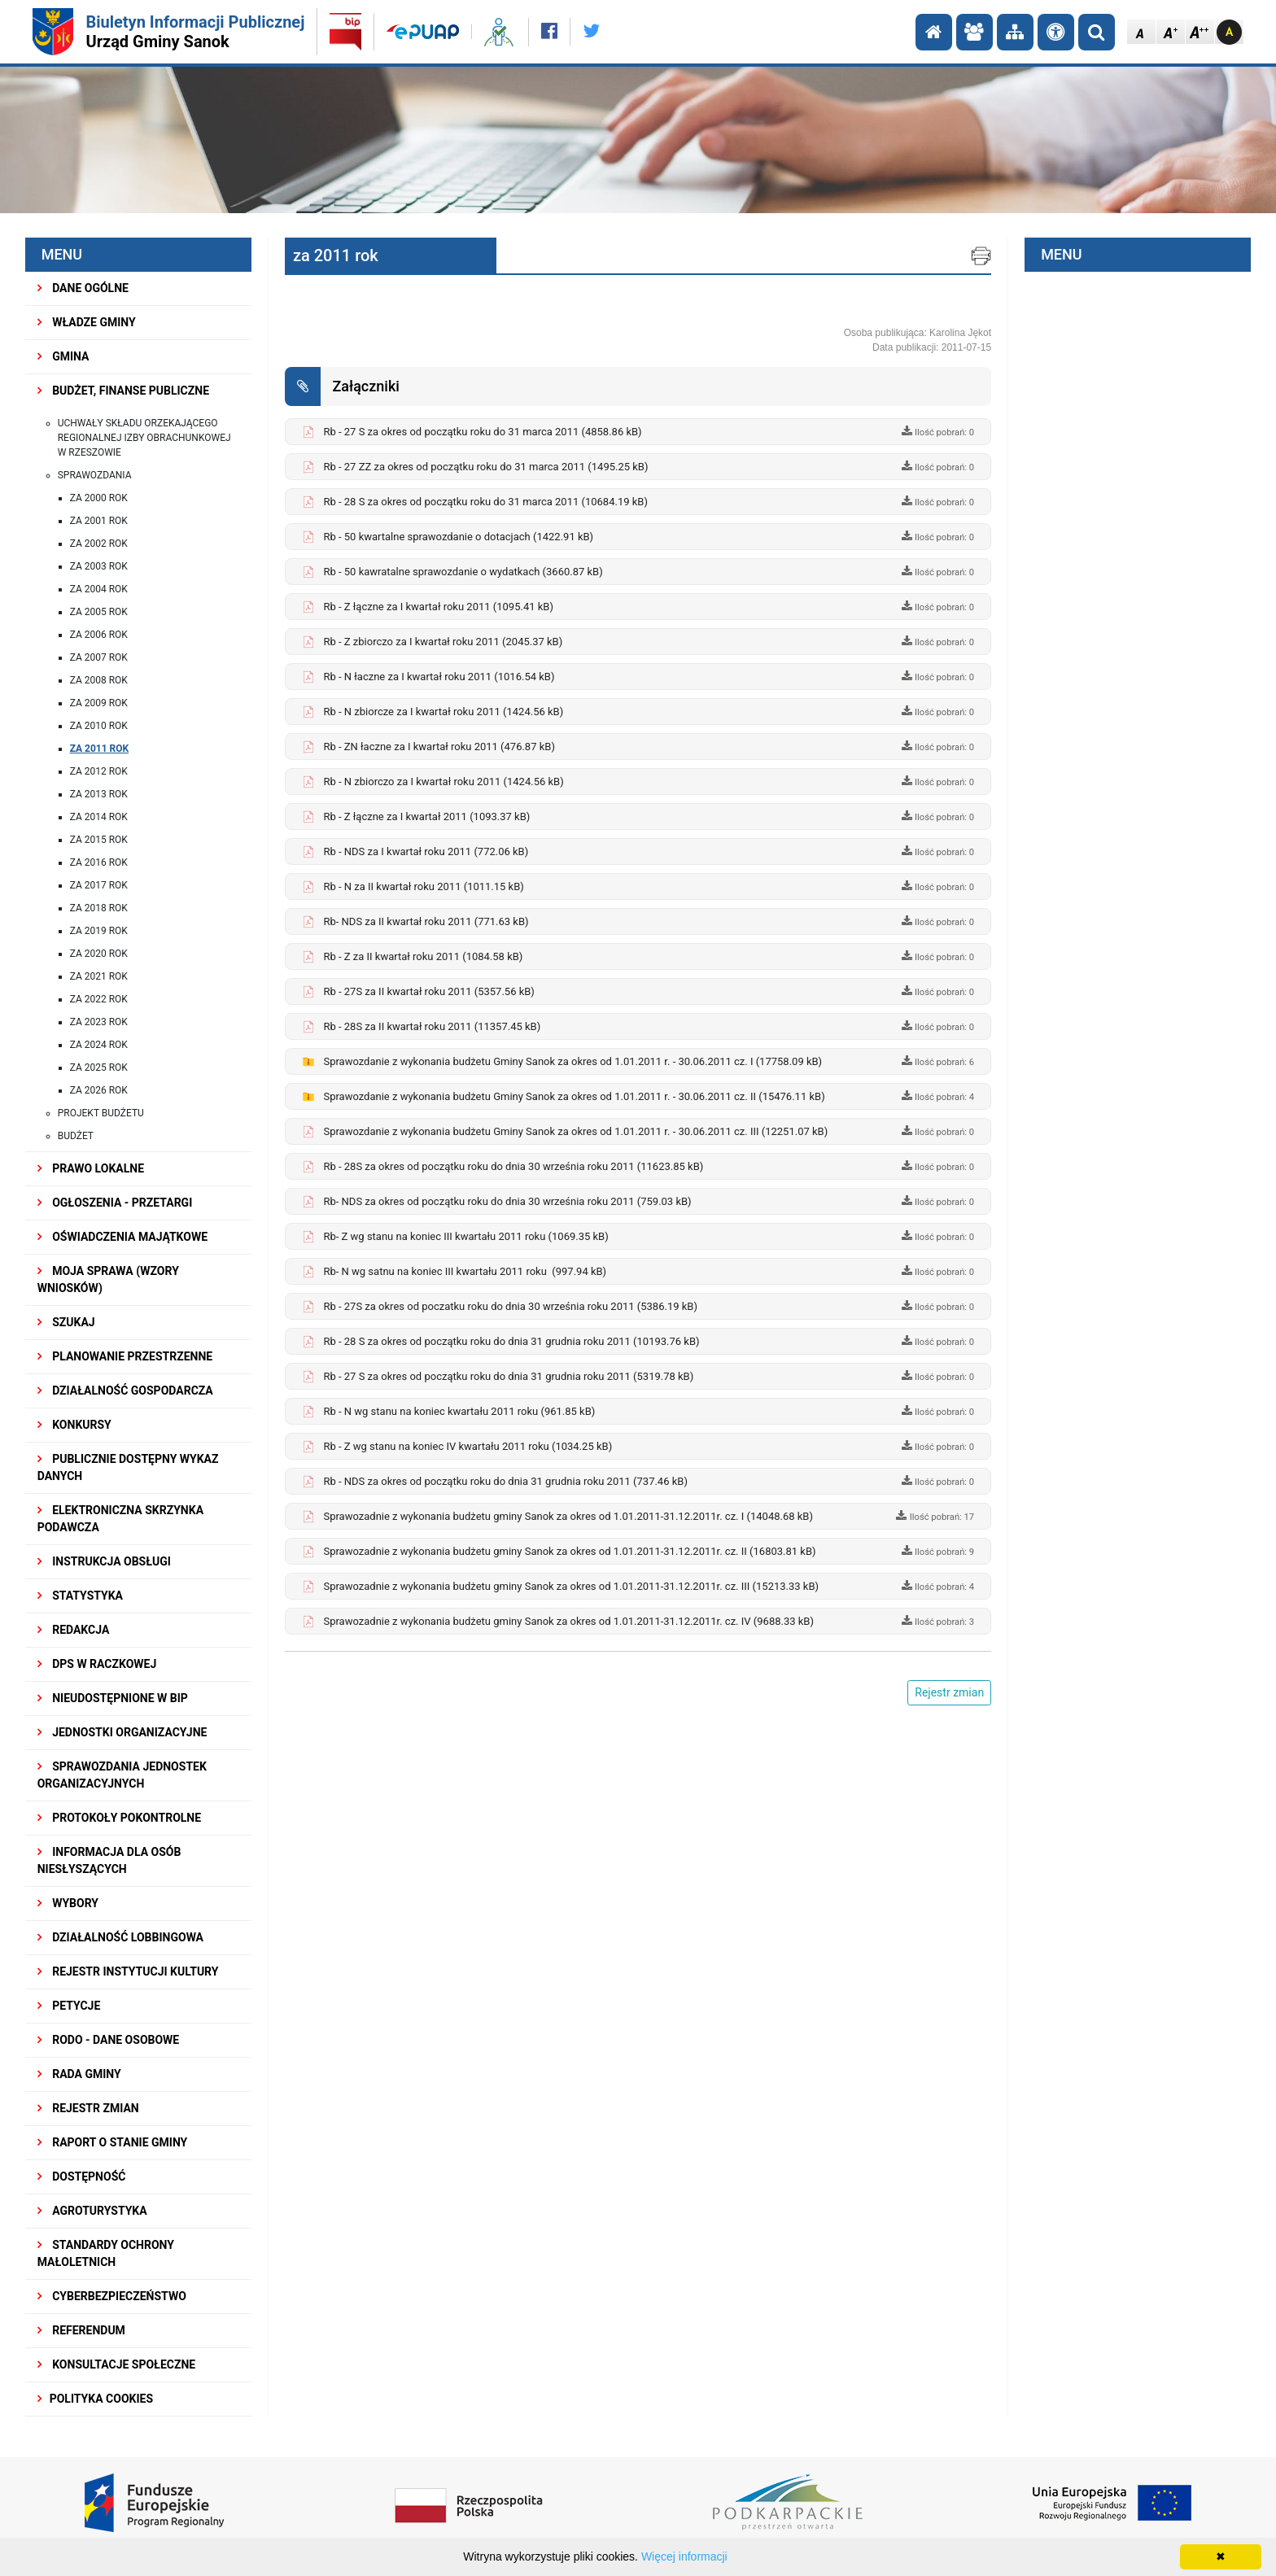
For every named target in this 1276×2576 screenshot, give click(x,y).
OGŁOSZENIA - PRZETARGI (115, 1202)
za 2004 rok (99, 589)
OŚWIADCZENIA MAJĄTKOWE (122, 1236)
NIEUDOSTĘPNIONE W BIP (112, 1698)
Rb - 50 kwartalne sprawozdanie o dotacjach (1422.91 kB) (458, 536)
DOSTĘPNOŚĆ (81, 2176)
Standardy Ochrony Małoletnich (105, 2253)
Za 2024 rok (99, 1044)
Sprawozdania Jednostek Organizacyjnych (122, 1775)
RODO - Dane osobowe (108, 2039)
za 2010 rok (99, 725)
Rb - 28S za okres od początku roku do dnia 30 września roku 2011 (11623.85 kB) (513, 1166)
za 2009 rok (99, 703)
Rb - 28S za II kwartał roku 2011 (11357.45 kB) (431, 1026)
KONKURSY (74, 1424)
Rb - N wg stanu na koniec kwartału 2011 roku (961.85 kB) (459, 1411)
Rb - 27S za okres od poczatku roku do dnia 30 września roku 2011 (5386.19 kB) (510, 1306)
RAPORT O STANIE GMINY (112, 2142)
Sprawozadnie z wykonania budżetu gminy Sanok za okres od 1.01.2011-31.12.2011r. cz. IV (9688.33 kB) (568, 1621)
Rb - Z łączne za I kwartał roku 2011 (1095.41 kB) (438, 606)
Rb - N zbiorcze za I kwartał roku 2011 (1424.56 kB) (443, 711)
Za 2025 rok (99, 1067)
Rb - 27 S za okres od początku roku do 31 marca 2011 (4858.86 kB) (482, 432)
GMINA (63, 356)
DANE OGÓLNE (83, 288)
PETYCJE (69, 2005)
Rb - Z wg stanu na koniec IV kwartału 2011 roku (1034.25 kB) (467, 1446)
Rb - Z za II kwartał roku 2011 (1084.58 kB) (422, 956)
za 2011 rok (99, 748)
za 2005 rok (99, 612)
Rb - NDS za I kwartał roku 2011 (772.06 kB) (425, 851)
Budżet (76, 1136)
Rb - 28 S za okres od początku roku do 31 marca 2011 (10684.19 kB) (485, 502)
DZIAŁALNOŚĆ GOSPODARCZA (125, 1390)
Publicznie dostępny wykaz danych (128, 1467)
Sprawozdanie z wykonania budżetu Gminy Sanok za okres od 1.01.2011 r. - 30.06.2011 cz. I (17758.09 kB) (572, 1061)
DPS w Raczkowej (97, 1663)
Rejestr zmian (88, 2108)
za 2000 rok (99, 498)
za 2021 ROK (99, 976)
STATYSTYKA (80, 1595)
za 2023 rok (99, 1022)
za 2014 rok (99, 817)
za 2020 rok (99, 953)
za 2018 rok (99, 908)
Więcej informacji (684, 2556)
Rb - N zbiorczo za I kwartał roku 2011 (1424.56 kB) (443, 781)
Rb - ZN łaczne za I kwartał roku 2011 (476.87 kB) (438, 746)
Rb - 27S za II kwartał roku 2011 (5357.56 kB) (428, 991)
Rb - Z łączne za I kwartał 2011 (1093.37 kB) (426, 816)
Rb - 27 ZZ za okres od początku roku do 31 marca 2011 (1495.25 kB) (485, 467)
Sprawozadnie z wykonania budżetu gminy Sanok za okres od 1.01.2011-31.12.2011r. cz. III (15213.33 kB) (571, 1586)
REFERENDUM (81, 2330)
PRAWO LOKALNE (90, 1168)
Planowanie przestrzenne (124, 1356)
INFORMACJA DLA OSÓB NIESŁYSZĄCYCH (109, 1860)
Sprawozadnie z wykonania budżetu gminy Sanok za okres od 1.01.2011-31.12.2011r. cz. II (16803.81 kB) (569, 1551)
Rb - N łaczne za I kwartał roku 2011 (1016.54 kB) (438, 676)
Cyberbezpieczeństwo (111, 2296)
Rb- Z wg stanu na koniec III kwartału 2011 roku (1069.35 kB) (465, 1236)
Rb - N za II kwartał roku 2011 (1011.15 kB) (423, 886)
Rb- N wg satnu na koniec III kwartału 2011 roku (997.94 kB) (464, 1271)
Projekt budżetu (101, 1113)
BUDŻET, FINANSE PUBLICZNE (123, 390)
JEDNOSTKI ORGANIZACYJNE (122, 1732)
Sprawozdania (95, 475)
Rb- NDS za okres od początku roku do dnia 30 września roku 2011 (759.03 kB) (507, 1201)
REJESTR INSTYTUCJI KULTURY (128, 1971)
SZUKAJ (66, 1322)
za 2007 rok (99, 657)
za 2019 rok (99, 931)
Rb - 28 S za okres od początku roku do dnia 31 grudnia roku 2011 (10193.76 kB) (511, 1341)
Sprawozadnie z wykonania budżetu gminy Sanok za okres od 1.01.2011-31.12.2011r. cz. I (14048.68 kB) (568, 1516)
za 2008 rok (99, 680)
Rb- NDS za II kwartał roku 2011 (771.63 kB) (425, 921)
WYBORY (67, 1903)
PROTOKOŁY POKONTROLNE (119, 1817)
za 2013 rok (99, 794)
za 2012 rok (99, 771)
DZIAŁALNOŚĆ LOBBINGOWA (120, 1937)
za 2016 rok (99, 862)
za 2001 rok (99, 520)
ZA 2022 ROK (99, 999)
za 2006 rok (99, 634)
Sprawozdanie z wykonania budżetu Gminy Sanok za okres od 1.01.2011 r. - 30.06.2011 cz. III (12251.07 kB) (575, 1131)
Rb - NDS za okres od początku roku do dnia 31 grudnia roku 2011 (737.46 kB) (505, 1481)
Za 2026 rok (99, 1090)
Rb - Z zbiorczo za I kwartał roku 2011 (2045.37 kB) (442, 641)
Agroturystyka (92, 2210)
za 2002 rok (99, 543)
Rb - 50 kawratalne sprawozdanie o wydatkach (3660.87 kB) (462, 571)
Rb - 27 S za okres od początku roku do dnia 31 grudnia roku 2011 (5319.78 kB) (508, 1376)
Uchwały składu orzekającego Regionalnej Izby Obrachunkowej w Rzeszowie (144, 437)
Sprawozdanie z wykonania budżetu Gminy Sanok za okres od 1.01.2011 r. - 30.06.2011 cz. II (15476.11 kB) (573, 1096)
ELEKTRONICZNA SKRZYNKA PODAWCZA (120, 1519)
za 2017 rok (99, 885)
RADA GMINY (79, 2073)
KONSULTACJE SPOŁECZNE (116, 2364)
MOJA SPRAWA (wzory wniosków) (108, 1279)
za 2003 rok (99, 566)
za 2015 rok (99, 839)
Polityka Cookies (95, 2398)
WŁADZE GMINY (86, 322)
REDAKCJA (73, 1629)
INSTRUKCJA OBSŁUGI (104, 1561)
